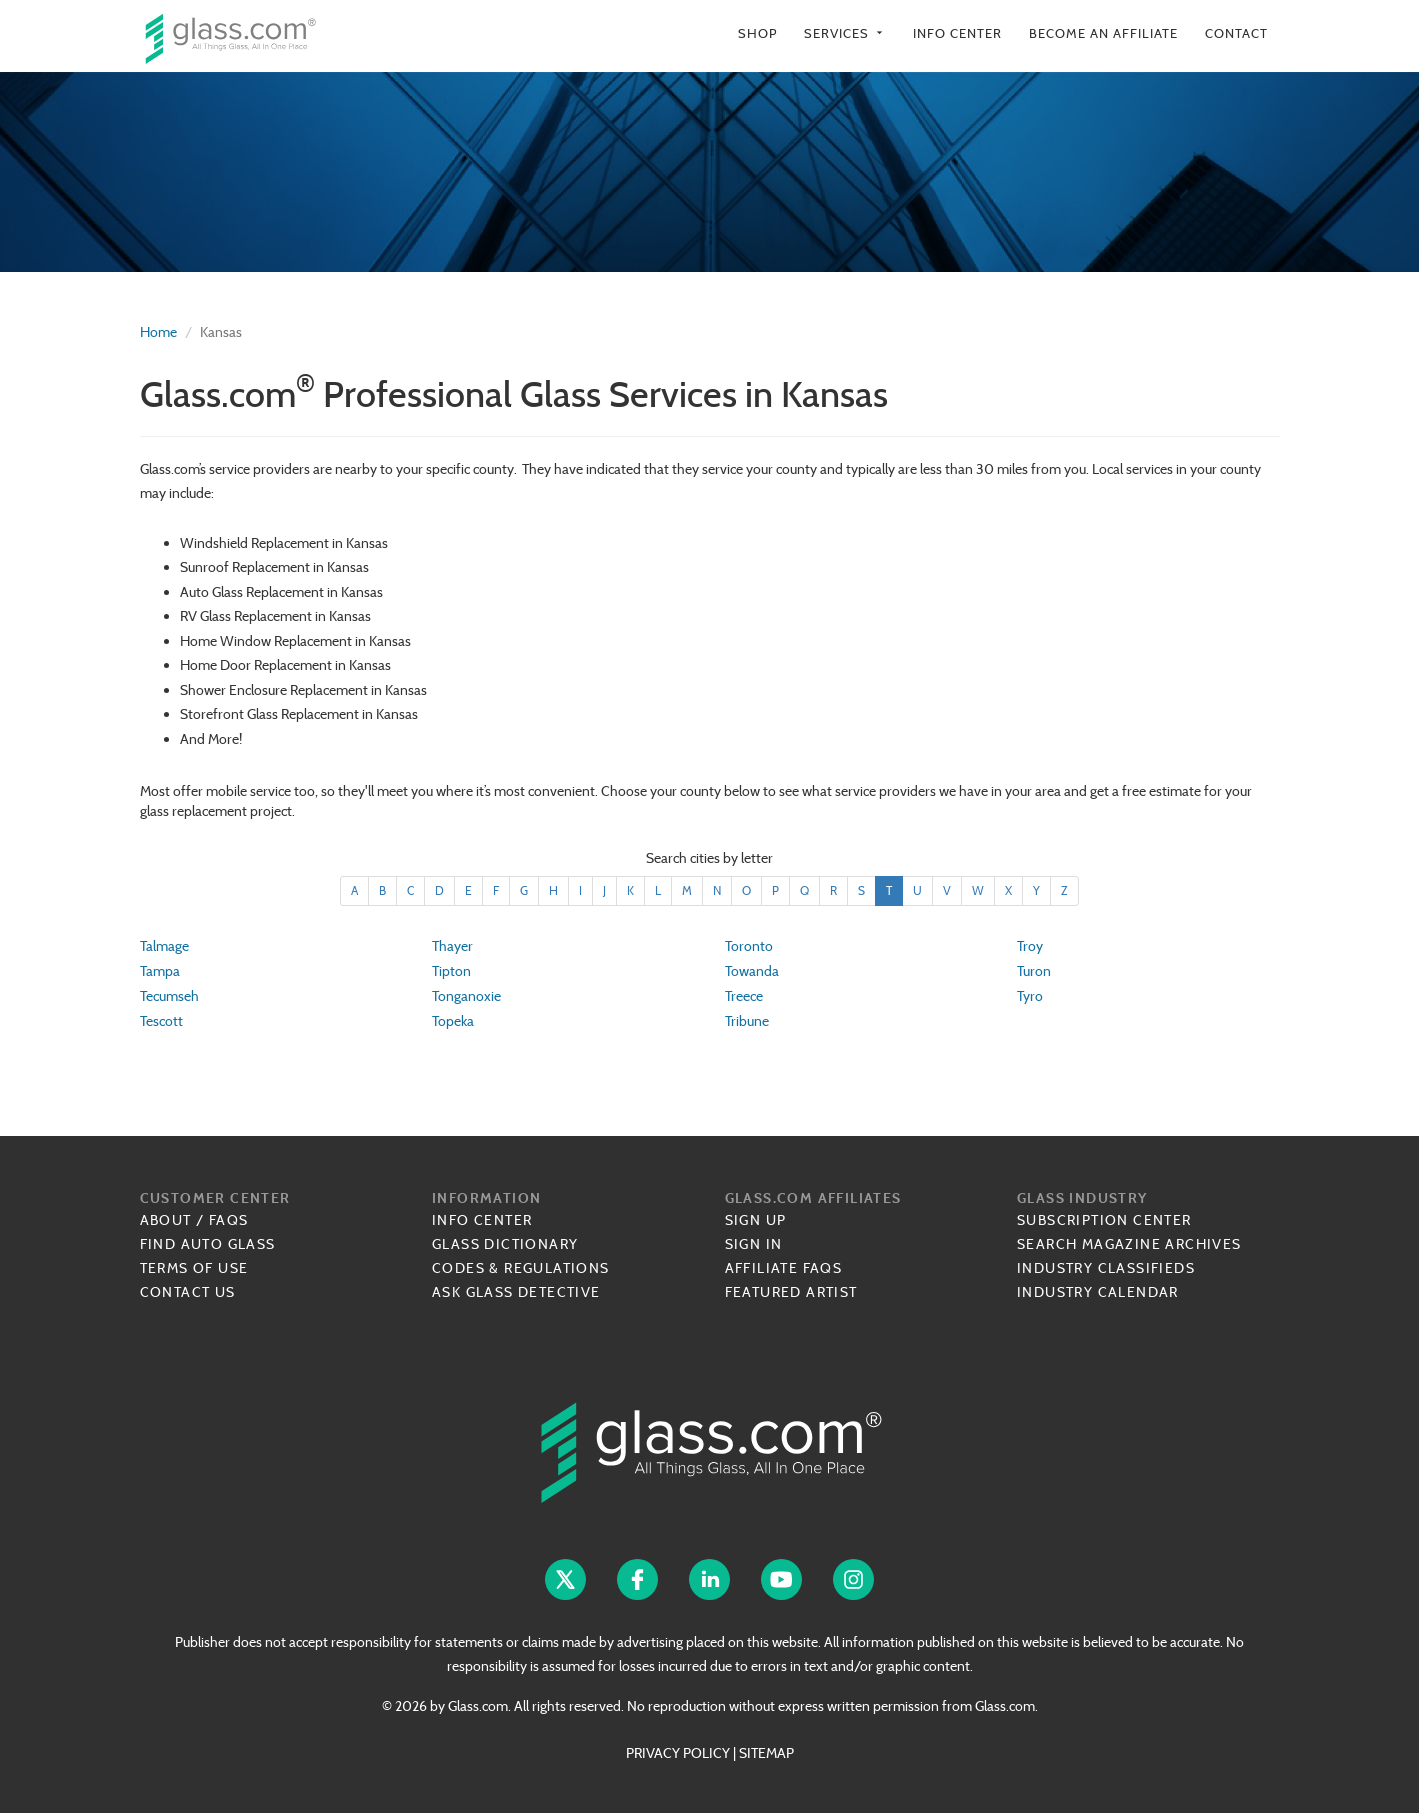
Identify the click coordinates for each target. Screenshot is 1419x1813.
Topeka (453, 1021)
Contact (1236, 33)
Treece (744, 996)
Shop (757, 33)
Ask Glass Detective (516, 1292)
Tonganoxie (466, 996)
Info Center (957, 33)
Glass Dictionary (505, 1244)
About (166, 1220)
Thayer (452, 946)
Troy (1030, 946)
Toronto (749, 946)
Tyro (1030, 996)
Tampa (160, 971)
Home (158, 332)
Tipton (451, 971)
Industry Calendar (1098, 1292)
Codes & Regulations (521, 1268)
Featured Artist (791, 1292)
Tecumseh (169, 996)
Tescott (161, 1021)
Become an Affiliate (1103, 33)
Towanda (752, 971)
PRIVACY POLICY (678, 1753)
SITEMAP (766, 1753)
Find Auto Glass (208, 1244)
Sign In (754, 1244)
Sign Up (756, 1220)
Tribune (747, 1021)
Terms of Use (194, 1268)
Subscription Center (1104, 1220)
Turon (1034, 971)
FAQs (229, 1220)
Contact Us (188, 1292)
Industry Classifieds (1106, 1268)
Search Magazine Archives (1129, 1244)
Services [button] (845, 33)
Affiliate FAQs (784, 1268)
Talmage (164, 946)
